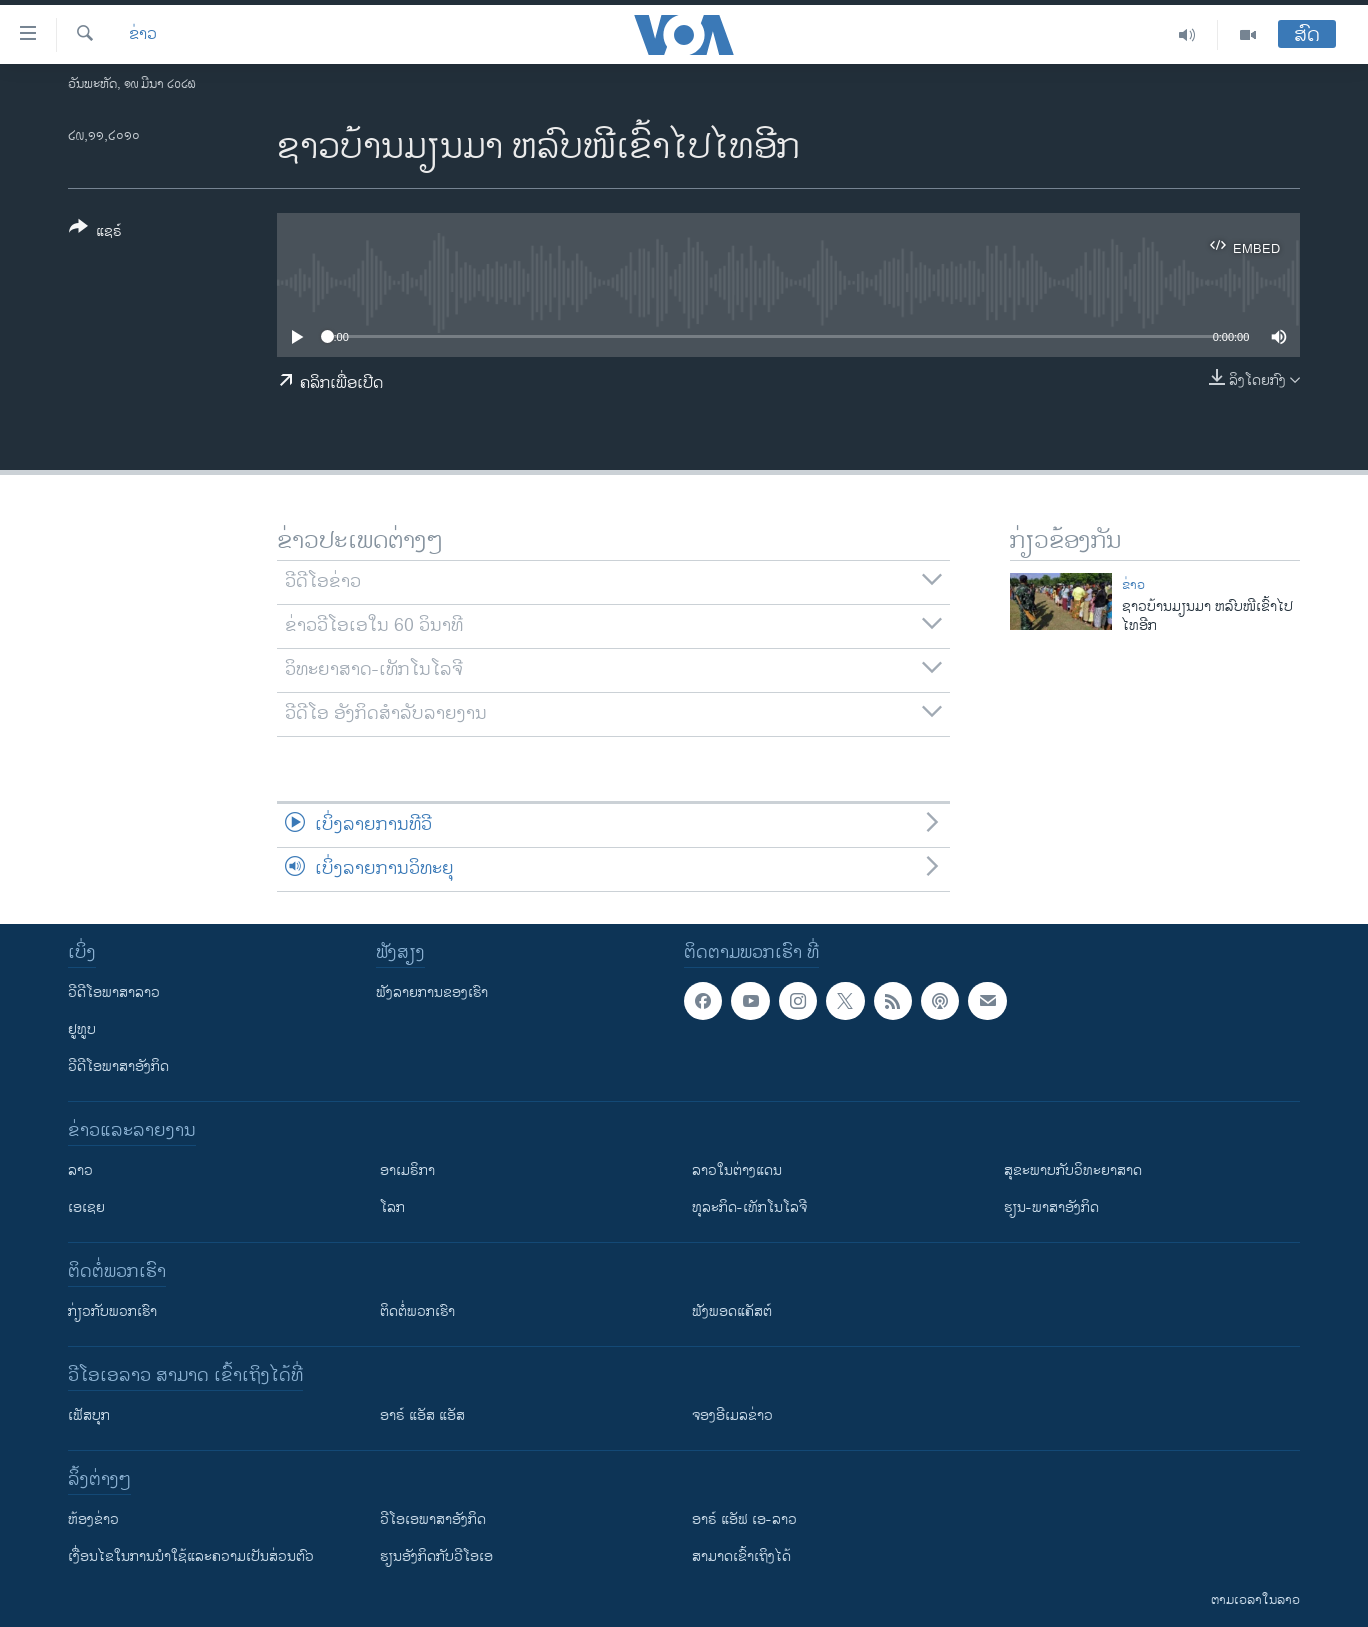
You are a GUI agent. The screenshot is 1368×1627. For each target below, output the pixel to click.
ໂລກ (392, 1207)
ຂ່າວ (143, 35)
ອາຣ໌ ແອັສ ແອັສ (422, 1415)
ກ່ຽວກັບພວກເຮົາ (112, 1311)
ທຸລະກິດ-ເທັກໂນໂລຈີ (749, 1207)
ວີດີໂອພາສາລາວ (114, 992)
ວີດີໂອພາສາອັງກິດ (118, 1066)
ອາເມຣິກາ (407, 1170)
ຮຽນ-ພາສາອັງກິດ (1051, 1207)
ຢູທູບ (82, 1029)
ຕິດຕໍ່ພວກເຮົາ (417, 1311)
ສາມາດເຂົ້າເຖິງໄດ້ (741, 1556)
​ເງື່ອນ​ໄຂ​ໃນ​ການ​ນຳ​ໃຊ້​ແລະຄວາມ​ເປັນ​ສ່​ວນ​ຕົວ (191, 1556)
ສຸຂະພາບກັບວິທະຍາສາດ (1073, 1170)
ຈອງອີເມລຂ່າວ (732, 1415)
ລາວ (80, 1170)
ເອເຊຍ (86, 1207)
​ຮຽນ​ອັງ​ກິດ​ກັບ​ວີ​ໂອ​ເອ (436, 1556)
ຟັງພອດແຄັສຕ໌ (732, 1311)
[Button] (95, 233)
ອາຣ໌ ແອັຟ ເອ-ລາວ (744, 1519)
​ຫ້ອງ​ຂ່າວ (93, 1519)
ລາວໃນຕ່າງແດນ (737, 1170)
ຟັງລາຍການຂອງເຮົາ (432, 992)
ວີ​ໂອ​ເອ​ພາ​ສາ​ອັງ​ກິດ (433, 1519)
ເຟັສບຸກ (89, 1415)
